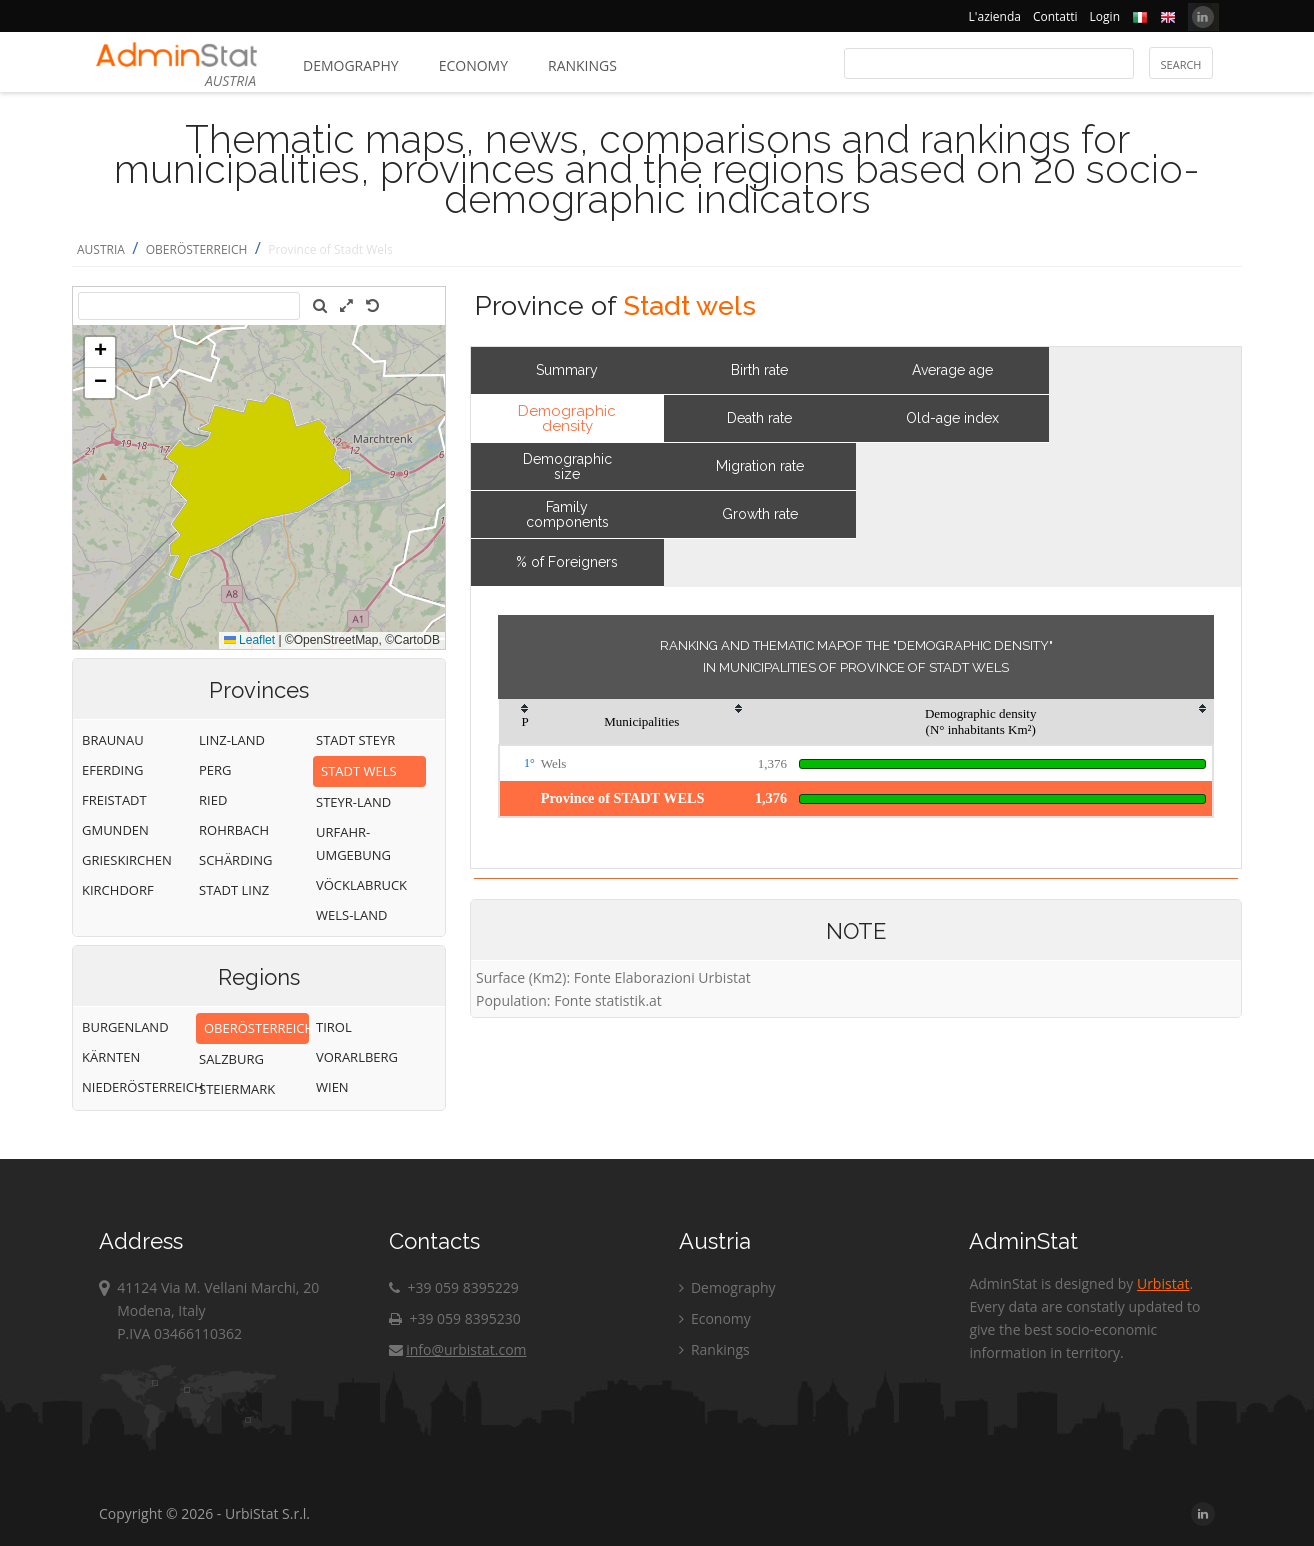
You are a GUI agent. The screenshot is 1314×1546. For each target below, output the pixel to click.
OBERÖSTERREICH (197, 249)
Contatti (1055, 16)
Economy (473, 65)
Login (1105, 16)
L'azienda (995, 16)
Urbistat (1163, 1283)
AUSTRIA (101, 249)
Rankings (582, 65)
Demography (351, 65)
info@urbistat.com (457, 1349)
